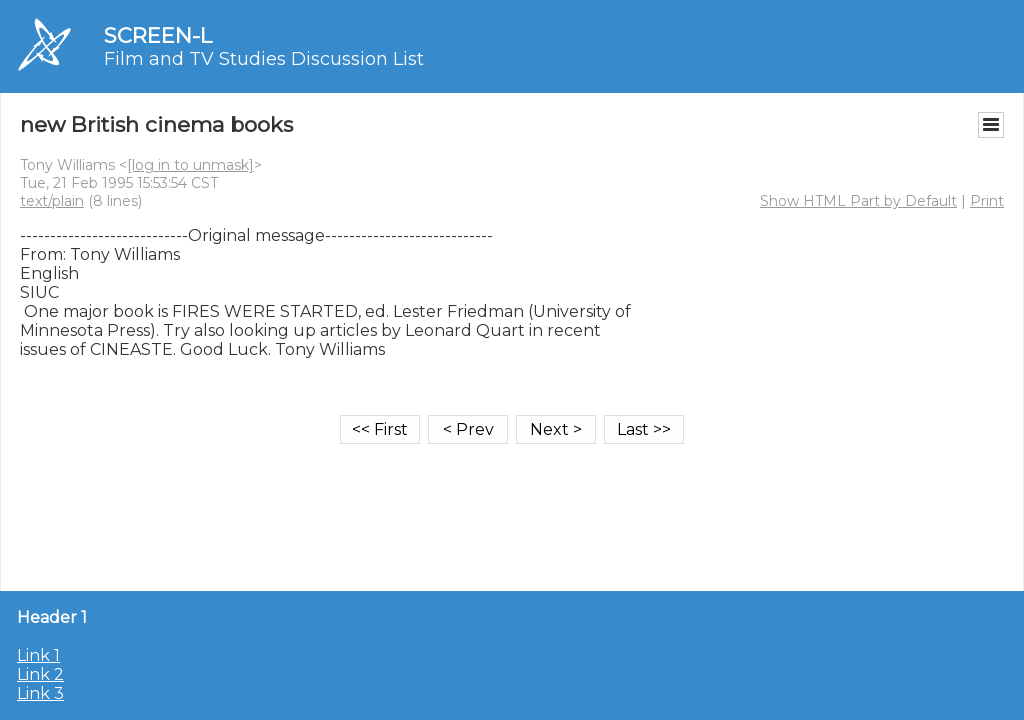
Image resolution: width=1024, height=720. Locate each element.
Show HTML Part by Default (858, 201)
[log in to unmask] (190, 165)
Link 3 (40, 693)
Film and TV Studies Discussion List (264, 59)
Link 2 (40, 674)
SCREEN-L (158, 35)
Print (987, 201)
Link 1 (38, 655)
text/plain (52, 201)
